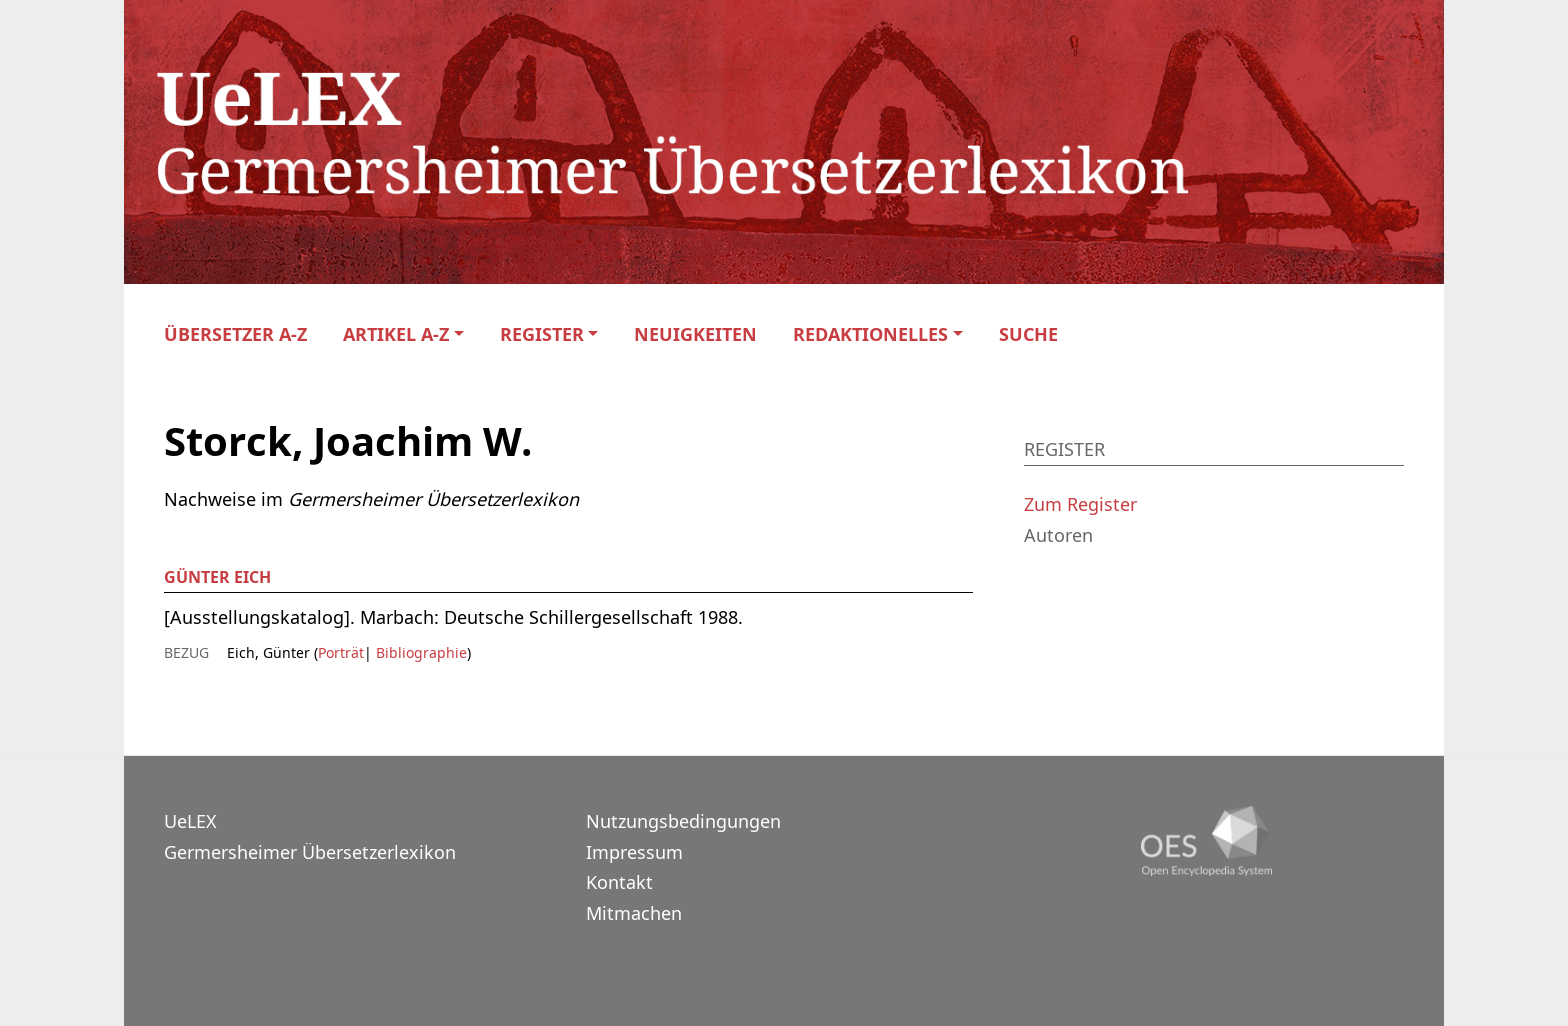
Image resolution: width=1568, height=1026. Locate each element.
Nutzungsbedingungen (683, 821)
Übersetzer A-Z (235, 334)
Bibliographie (419, 652)
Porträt (341, 652)
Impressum (634, 852)
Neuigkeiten (695, 334)
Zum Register (1080, 504)
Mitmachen (634, 913)
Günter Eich (217, 577)
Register (542, 334)
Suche (1028, 334)
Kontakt (619, 882)
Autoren (1058, 535)
